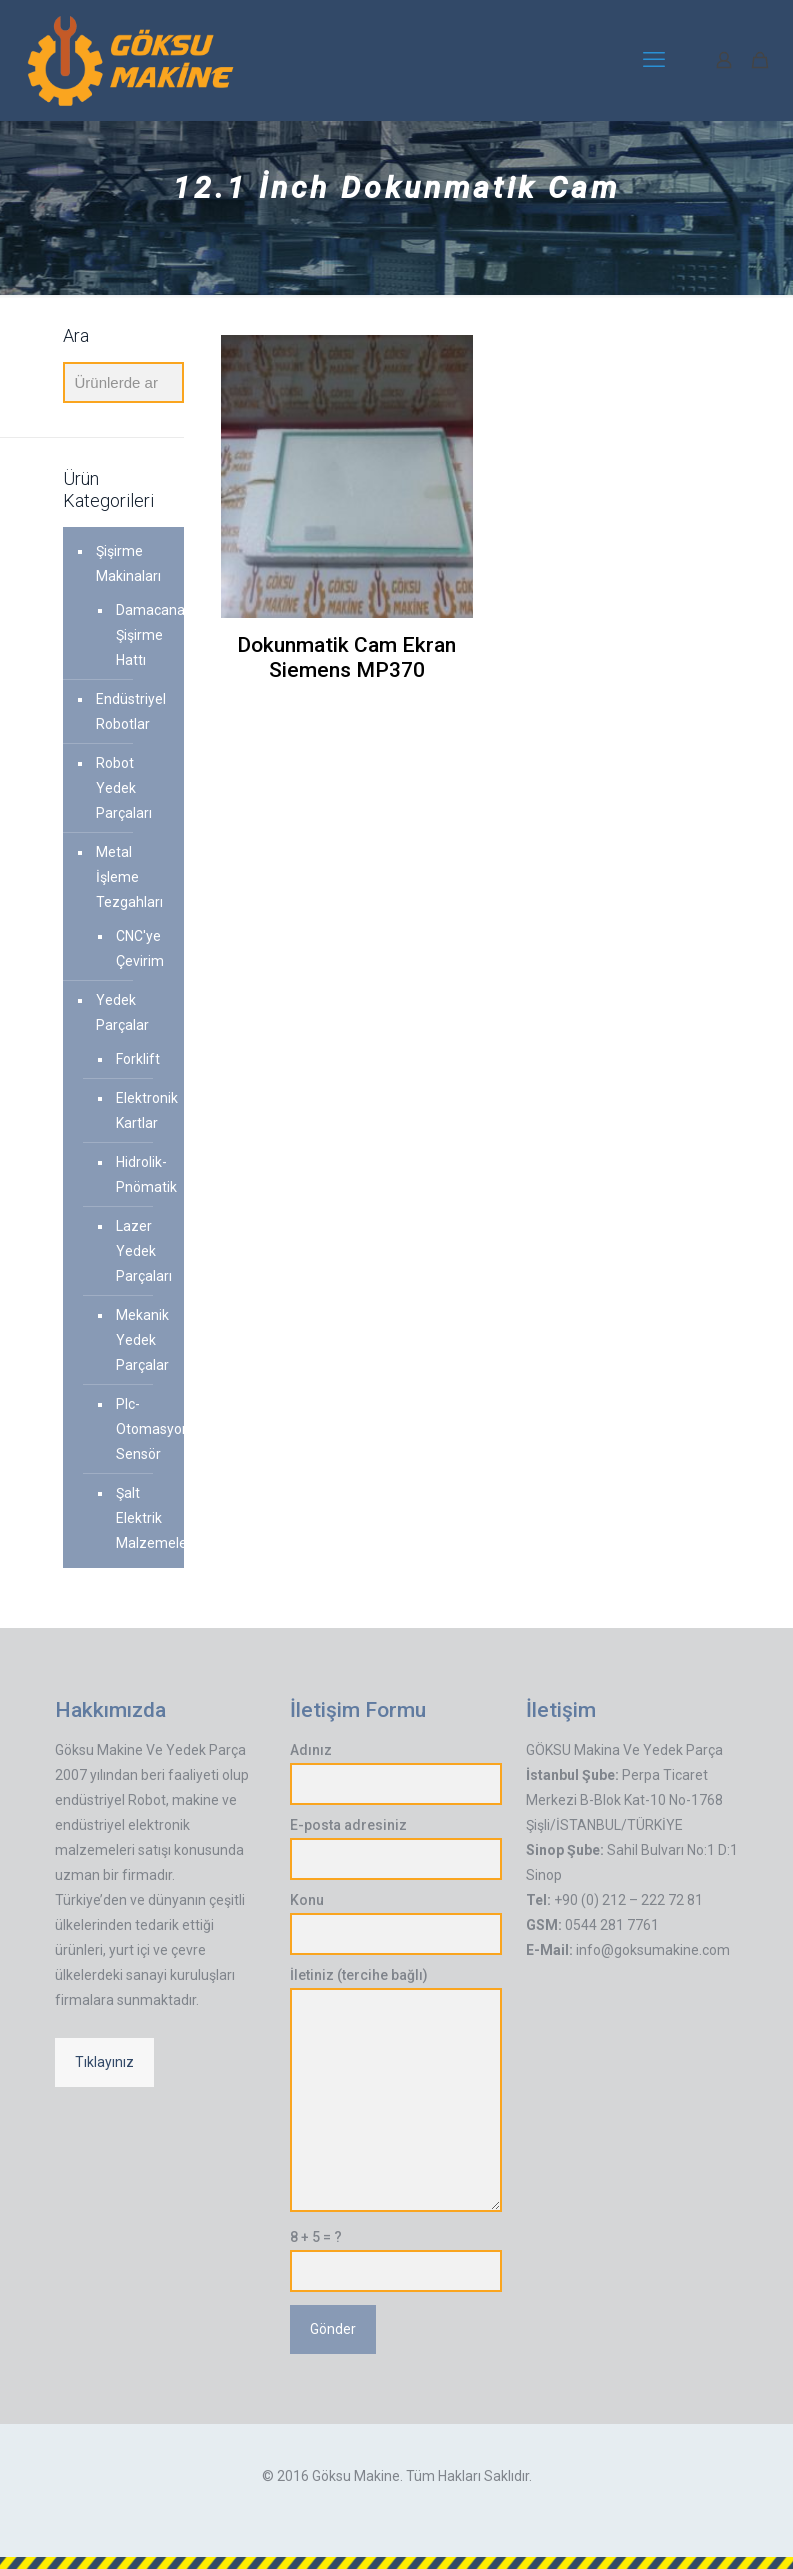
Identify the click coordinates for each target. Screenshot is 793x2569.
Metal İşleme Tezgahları (129, 877)
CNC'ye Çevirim (140, 948)
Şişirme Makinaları (128, 563)
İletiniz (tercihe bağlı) (396, 2089)
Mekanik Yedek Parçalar (140, 1340)
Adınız (396, 1773)
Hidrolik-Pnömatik (140, 1174)
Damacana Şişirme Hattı (140, 635)
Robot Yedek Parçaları (124, 788)
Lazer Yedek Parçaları (140, 1251)
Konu (396, 1923)
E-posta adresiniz (396, 1848)
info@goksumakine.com (653, 1950)
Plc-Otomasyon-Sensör (140, 1429)
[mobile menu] (654, 60)
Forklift (138, 1059)
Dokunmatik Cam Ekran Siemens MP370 (346, 657)
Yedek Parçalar (122, 1012)
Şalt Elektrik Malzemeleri (140, 1518)
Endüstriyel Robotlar (131, 711)
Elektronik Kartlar (140, 1110)
